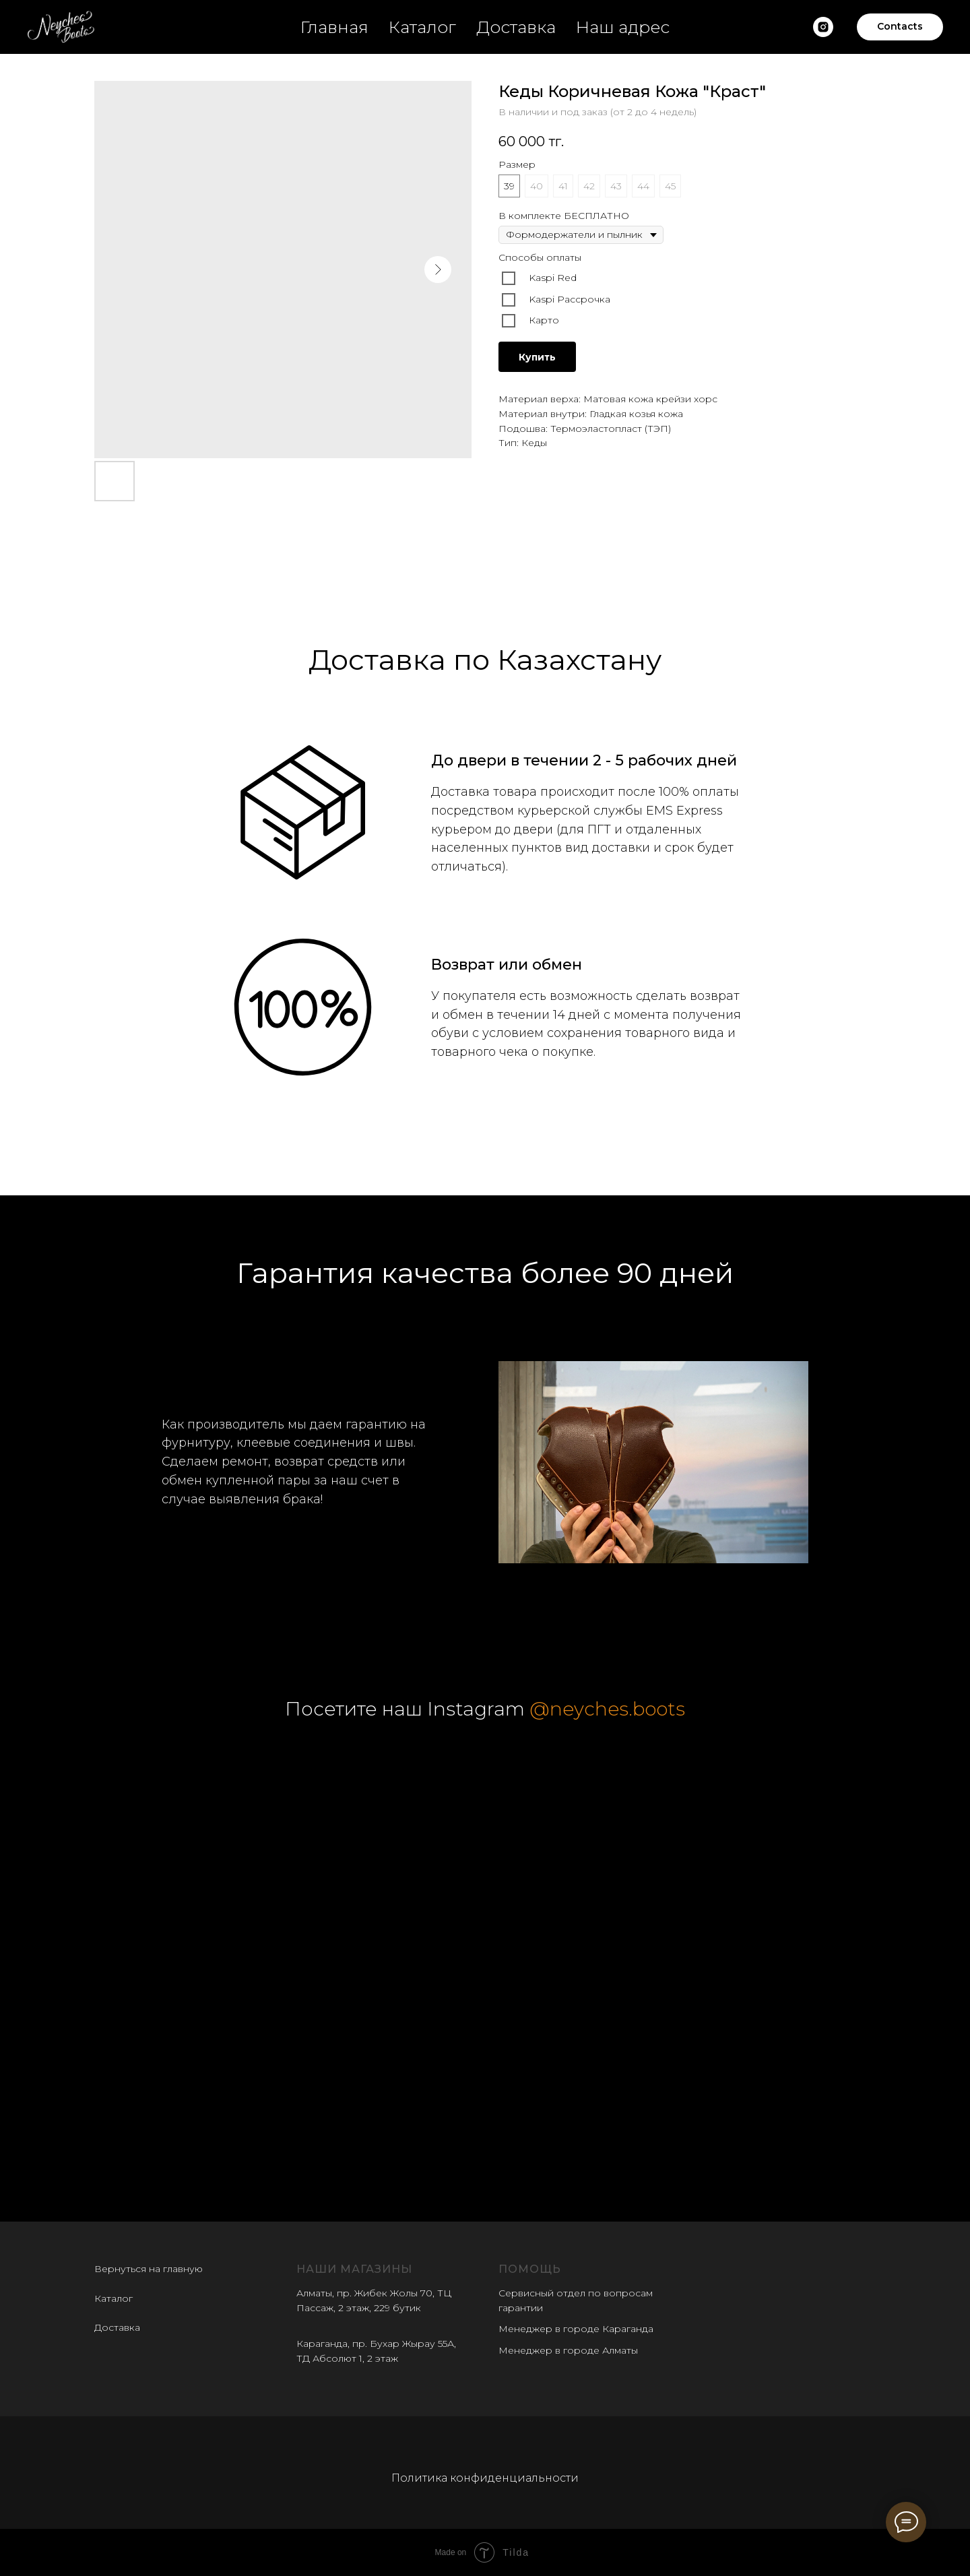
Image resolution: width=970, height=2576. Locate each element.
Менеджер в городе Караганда (575, 2329)
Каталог (422, 27)
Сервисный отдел (541, 2293)
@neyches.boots (607, 1708)
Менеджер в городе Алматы (568, 2350)
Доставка (516, 27)
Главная (334, 27)
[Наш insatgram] (823, 27)
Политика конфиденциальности (485, 2478)
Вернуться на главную (148, 2269)
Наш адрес (623, 27)
